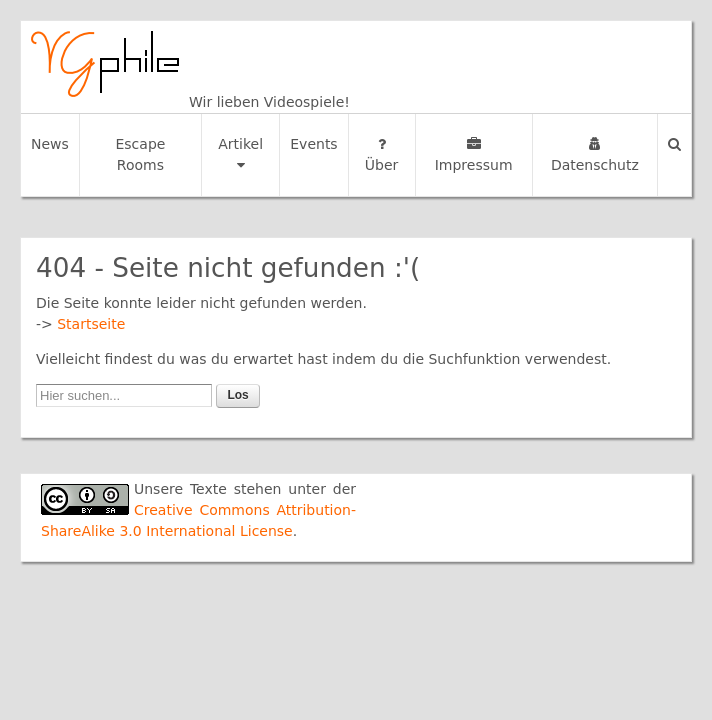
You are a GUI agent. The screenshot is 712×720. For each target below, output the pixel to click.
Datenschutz (595, 155)
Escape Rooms (140, 154)
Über (382, 155)
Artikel (240, 154)
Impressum (474, 155)
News (50, 144)
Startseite (91, 324)
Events (313, 144)
